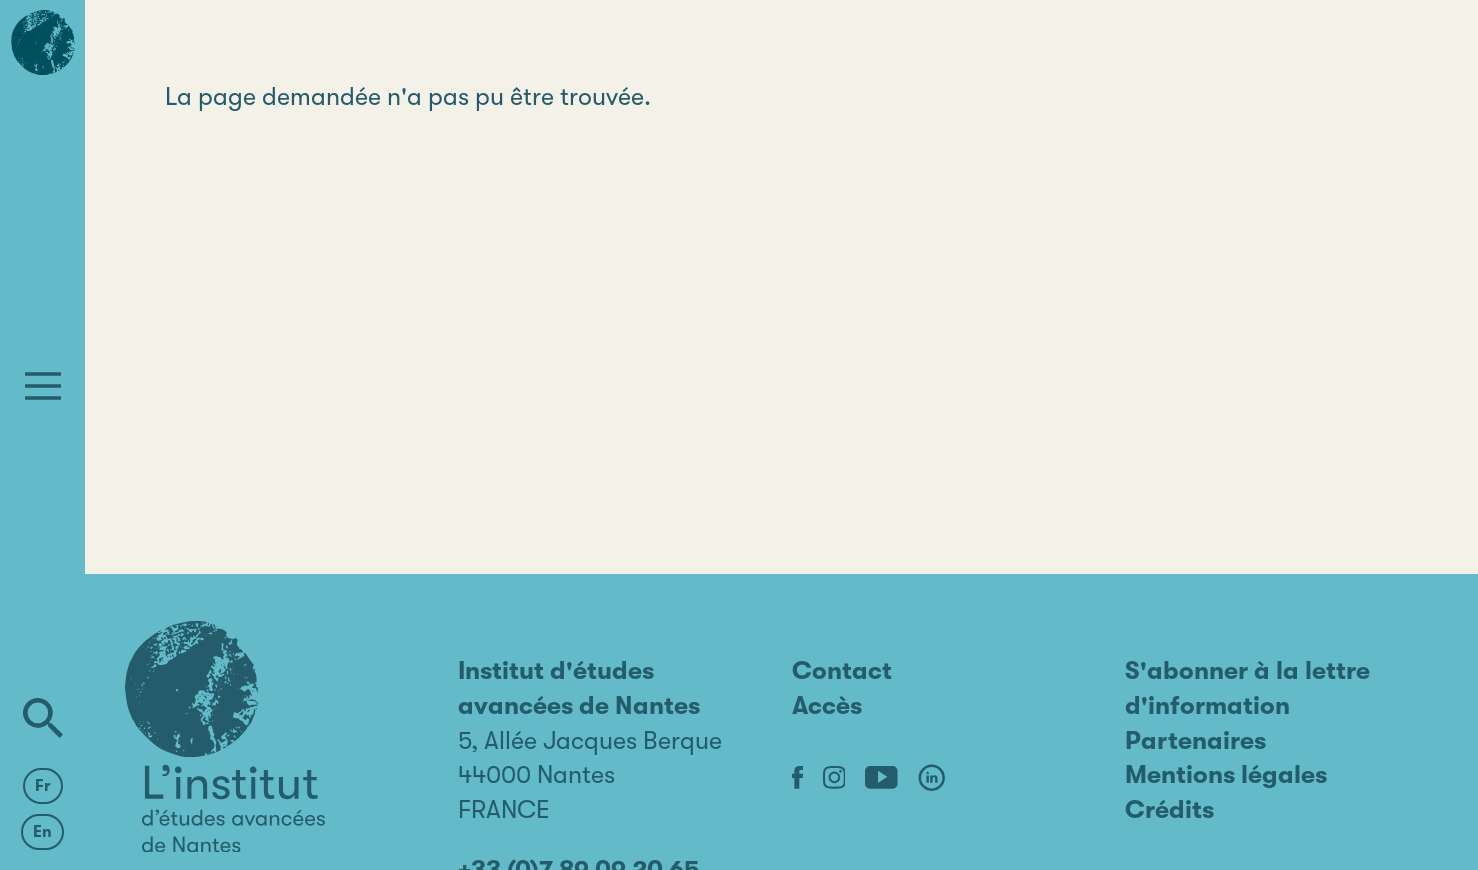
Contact (842, 670)
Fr (43, 786)
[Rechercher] (43, 718)
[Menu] (43, 386)
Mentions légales (1226, 774)
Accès (827, 705)
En (42, 832)
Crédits (1169, 809)
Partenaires (1195, 740)
